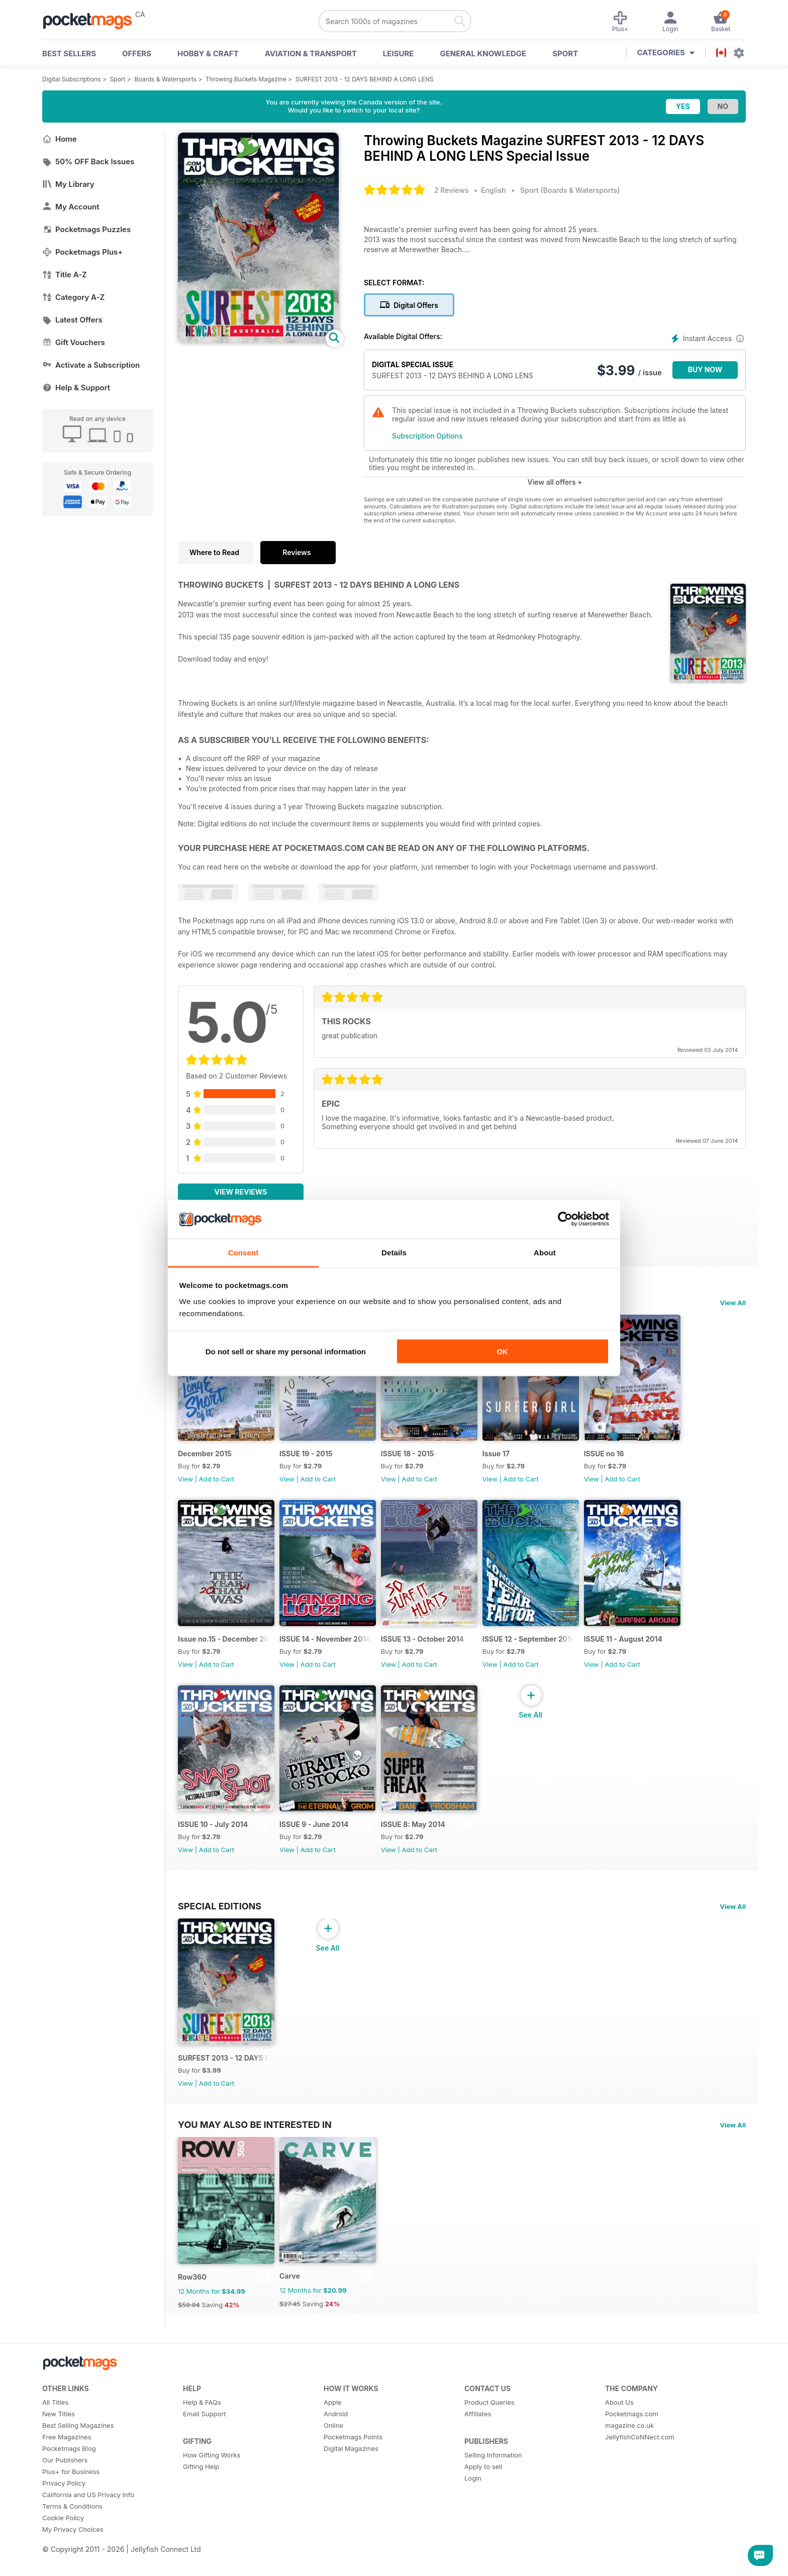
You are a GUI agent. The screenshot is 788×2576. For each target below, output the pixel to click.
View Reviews (241, 1192)
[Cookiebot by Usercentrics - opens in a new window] (565, 1219)
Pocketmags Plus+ (82, 252)
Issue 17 (500, 1455)
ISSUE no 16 (610, 1455)
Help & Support (76, 387)
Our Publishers (64, 2470)
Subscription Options (427, 436)
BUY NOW (705, 369)
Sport (565, 53)
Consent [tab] (243, 1252)
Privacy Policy (63, 2493)
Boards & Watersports (165, 79)
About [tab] (545, 1252)
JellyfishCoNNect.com (639, 2447)
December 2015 (205, 1455)
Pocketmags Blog (69, 2458)
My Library (68, 184)
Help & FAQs (202, 2412)
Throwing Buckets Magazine (246, 79)
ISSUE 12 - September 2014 (533, 1643)
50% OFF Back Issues (88, 161)
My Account (71, 206)
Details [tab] (394, 1252)
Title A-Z (64, 274)
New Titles (58, 2424)
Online (333, 2435)
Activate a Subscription (91, 365)
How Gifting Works (211, 2465)
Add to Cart (216, 1481)
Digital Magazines (351, 2458)
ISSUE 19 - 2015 (307, 1455)
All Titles (55, 2412)
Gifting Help (201, 2477)
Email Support (204, 2424)
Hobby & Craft (208, 53)
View (185, 1481)
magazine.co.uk (629, 2435)
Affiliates (477, 2424)
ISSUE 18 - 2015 (410, 1455)
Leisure (398, 53)
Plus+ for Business (71, 2482)
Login (472, 2488)
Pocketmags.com (631, 2424)
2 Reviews (451, 190)
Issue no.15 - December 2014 (224, 1643)
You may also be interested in (255, 2132)
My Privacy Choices (73, 2539)
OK (502, 1351)
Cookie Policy (63, 2528)
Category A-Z (73, 297)
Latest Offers (72, 320)
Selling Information (493, 2465)
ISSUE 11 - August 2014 (629, 1643)
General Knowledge (483, 53)
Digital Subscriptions (71, 79)
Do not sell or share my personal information (286, 1351)
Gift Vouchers (73, 342)
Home (59, 139)
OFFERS (136, 53)
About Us (619, 2412)
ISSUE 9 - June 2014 (315, 1831)
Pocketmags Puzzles (86, 229)
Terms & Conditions (72, 2516)
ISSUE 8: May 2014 (416, 1831)
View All (733, 1303)
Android (336, 2424)
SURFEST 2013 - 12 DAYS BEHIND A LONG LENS (365, 79)
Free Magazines (66, 2447)
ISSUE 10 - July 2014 (213, 1831)
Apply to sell (483, 2477)
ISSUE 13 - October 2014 (425, 1643)
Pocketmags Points (353, 2447)
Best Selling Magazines (78, 2435)
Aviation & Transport (311, 53)
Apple (333, 2412)
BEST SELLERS (69, 53)
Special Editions (219, 1912)
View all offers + (554, 482)
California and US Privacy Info (88, 2505)
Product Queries (489, 2412)
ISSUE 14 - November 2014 (326, 1643)
